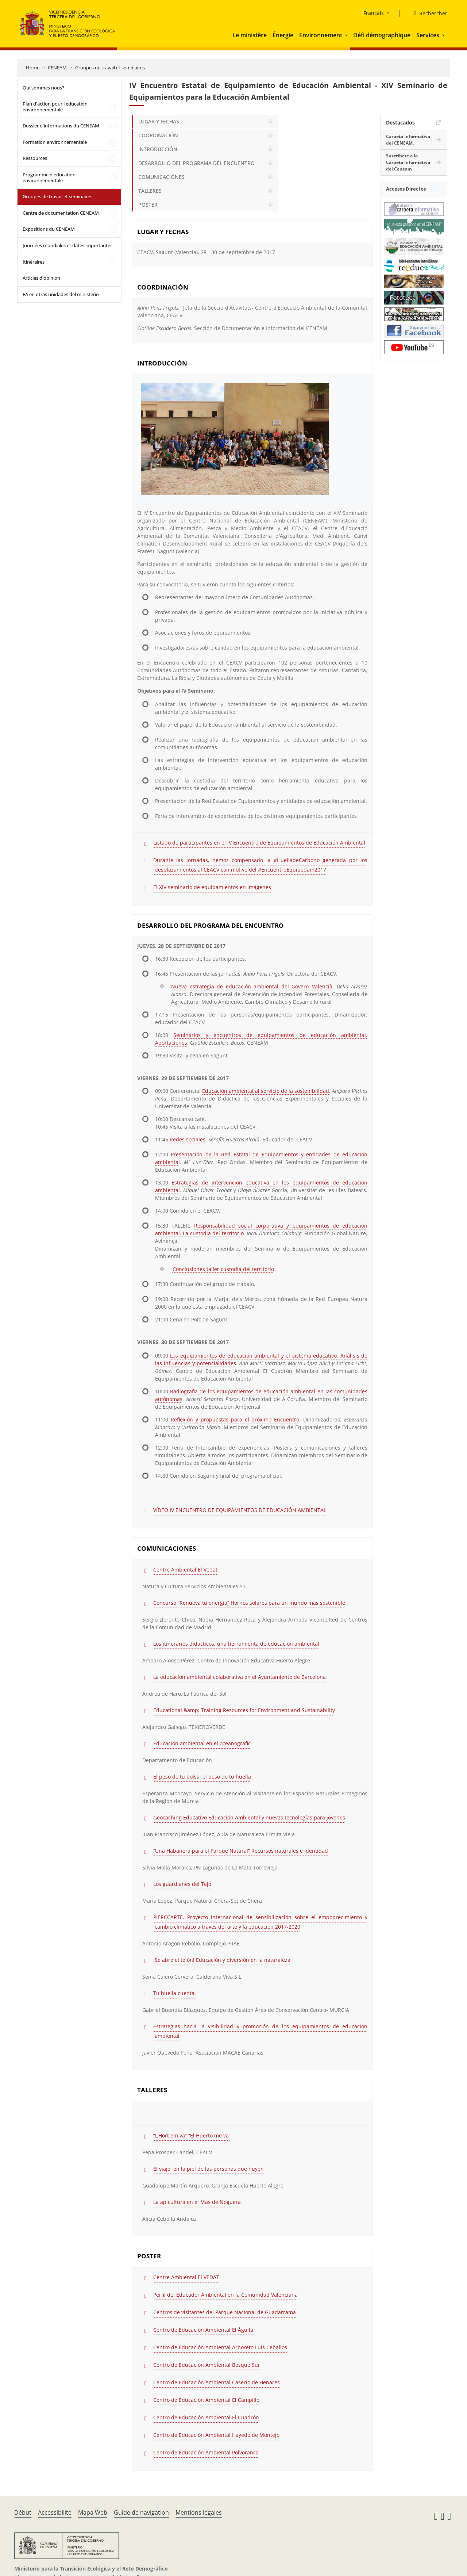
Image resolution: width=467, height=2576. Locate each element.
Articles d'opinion (41, 278)
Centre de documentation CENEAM (61, 213)
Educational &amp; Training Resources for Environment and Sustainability (244, 1710)
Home (32, 67)
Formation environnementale (55, 142)
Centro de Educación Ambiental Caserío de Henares (216, 2382)
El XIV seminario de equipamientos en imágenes (212, 887)
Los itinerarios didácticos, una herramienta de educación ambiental (236, 1643)
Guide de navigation (141, 2512)
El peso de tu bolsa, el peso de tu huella (202, 1776)
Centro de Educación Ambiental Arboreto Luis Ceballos (220, 2347)
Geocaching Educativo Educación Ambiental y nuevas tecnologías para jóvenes (249, 1817)
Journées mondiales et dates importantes (67, 245)
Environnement (320, 35)
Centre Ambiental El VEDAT (186, 2277)
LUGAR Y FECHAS (158, 121)
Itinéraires (34, 262)
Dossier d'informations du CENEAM (61, 125)
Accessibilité (55, 2512)
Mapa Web (92, 2512)
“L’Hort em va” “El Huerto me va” (192, 2135)
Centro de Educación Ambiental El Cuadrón (206, 2417)
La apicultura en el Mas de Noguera (197, 2201)
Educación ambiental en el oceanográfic (202, 1743)
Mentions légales (198, 2512)
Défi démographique (381, 35)
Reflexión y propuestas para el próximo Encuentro (235, 1419)
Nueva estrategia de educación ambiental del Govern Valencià (251, 986)
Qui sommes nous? (43, 87)
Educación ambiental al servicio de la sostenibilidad (265, 1090)
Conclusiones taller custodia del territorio (223, 1269)
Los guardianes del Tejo (182, 1883)
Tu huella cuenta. (174, 1993)
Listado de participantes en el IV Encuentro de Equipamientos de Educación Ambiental (259, 842)
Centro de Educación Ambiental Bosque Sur (206, 2364)
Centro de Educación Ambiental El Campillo (206, 2399)
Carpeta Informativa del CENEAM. (408, 139)
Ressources (35, 158)
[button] (347, 35)
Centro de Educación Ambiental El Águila (203, 2329)
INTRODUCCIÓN (157, 149)
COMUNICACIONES (161, 176)
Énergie (283, 35)
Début (22, 2512)
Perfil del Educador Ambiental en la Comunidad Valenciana (225, 2294)
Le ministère (249, 35)
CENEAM (57, 67)
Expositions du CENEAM (49, 229)
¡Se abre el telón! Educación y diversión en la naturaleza (221, 1959)
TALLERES (150, 190)
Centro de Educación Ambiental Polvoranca (206, 2452)
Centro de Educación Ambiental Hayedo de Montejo (216, 2434)
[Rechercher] (428, 13)
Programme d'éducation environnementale (49, 177)
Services (427, 35)
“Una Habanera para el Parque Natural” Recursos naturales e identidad (240, 1850)
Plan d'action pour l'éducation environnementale (55, 106)
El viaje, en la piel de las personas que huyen (208, 2168)
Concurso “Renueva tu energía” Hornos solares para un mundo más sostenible (249, 1602)
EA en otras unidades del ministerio (61, 294)
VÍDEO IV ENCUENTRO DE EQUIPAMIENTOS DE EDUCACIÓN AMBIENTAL (239, 1510)
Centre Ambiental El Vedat (185, 1569)
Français (373, 12)
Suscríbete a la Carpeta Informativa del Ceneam (408, 162)
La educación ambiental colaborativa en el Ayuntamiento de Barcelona (239, 1676)
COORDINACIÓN (158, 135)
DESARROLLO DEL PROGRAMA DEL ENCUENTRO (196, 163)
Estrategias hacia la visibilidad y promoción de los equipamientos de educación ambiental (260, 2031)
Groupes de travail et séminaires (110, 67)
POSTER (148, 204)
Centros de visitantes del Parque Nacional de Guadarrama (224, 2312)
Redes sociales (187, 1139)
